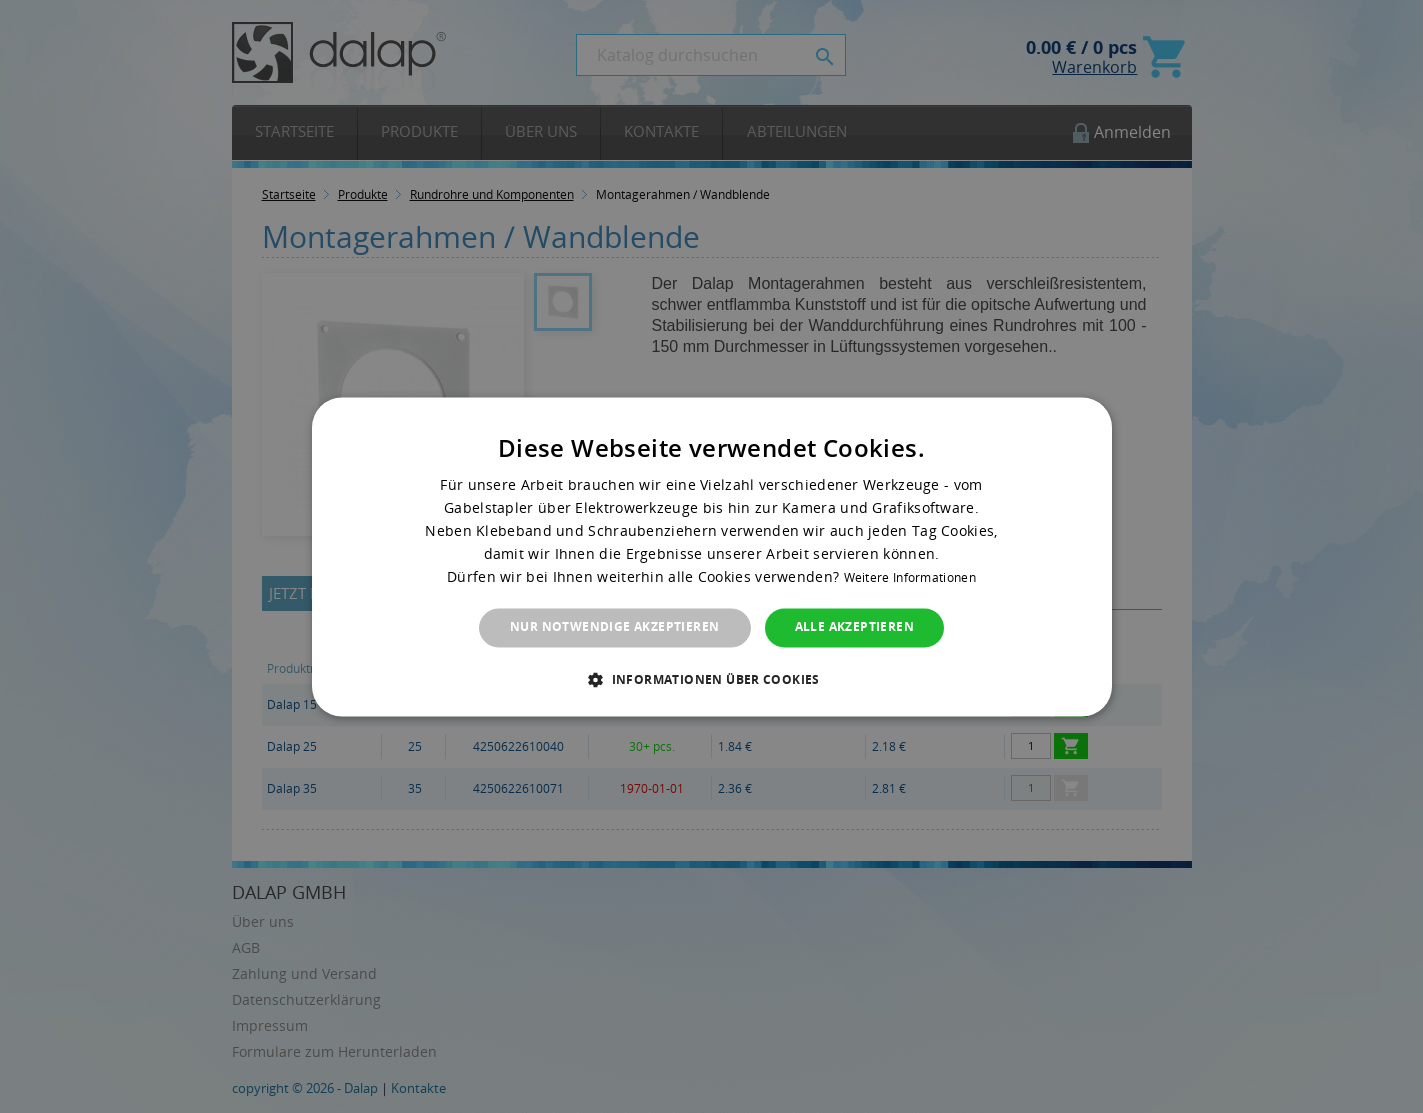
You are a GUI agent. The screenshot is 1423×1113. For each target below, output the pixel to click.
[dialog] (712, 556)
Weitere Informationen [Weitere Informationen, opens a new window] (910, 578)
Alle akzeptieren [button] (854, 627)
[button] (711, 679)
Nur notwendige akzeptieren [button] (614, 627)
